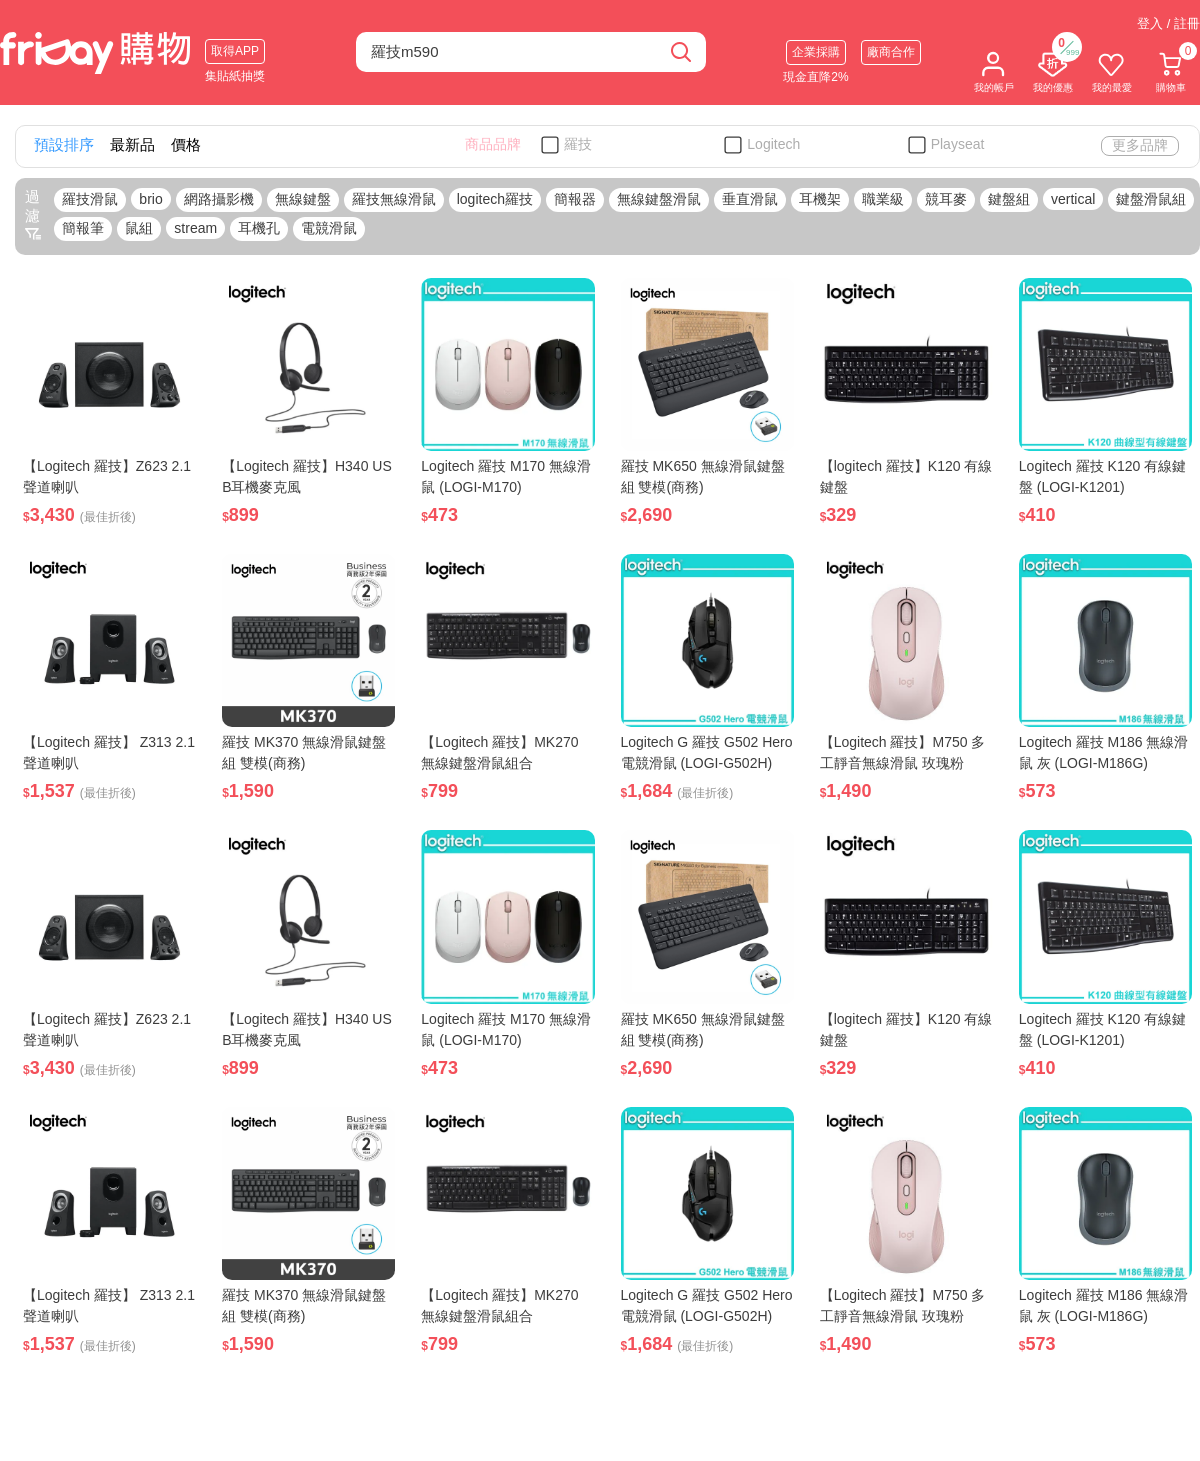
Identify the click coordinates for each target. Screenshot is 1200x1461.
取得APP (235, 51)
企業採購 (816, 52)
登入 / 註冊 (1168, 23)
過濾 (33, 215)
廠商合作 (891, 52)
